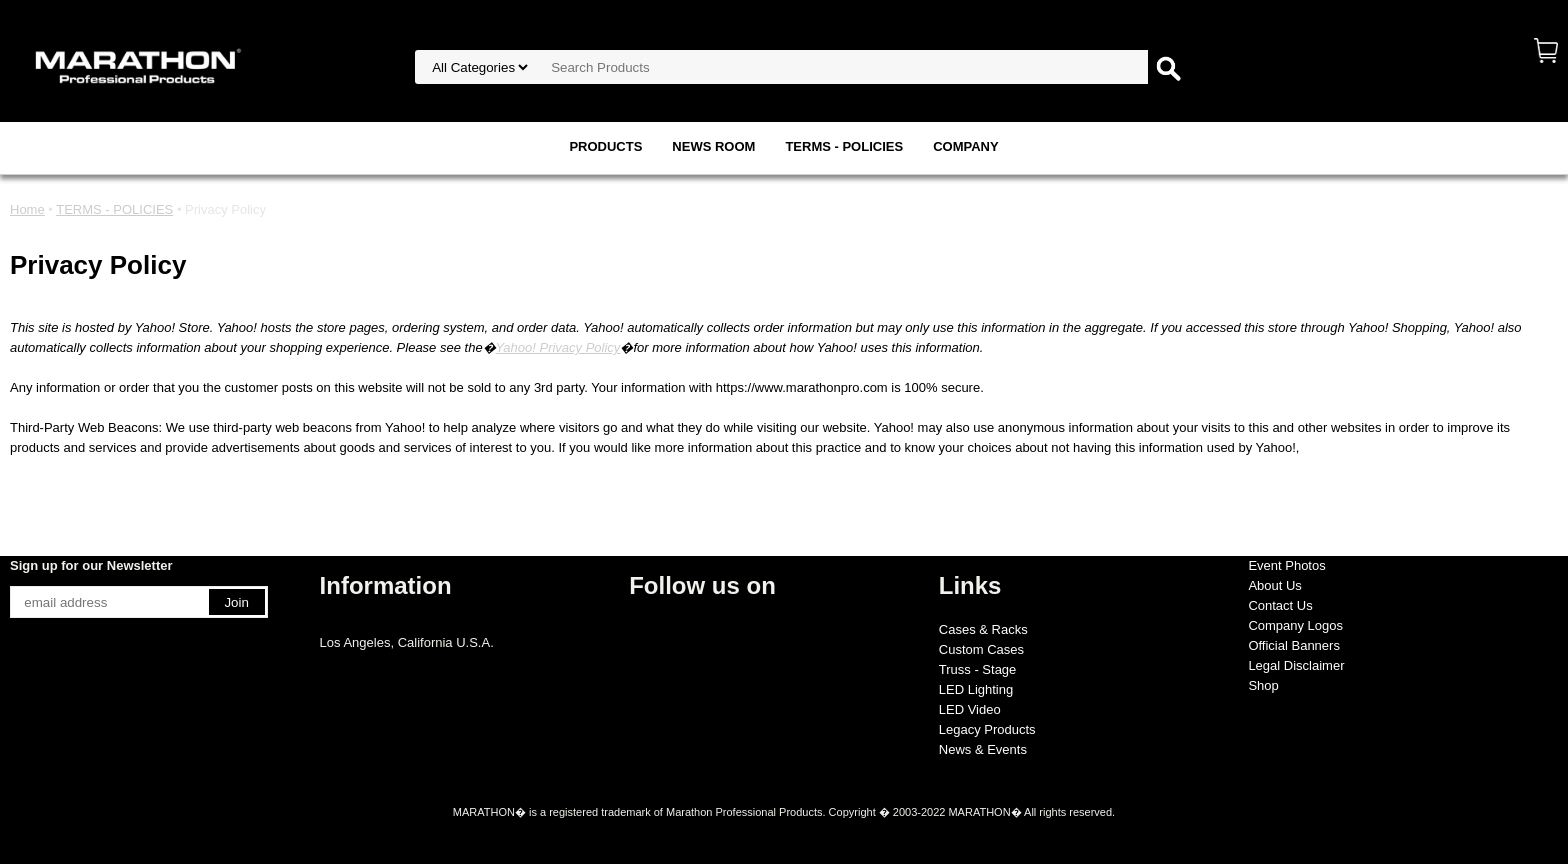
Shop (1263, 685)
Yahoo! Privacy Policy (558, 347)
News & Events (983, 749)
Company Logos (1295, 625)
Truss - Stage (978, 669)
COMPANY (965, 146)
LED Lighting (976, 689)
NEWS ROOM (713, 146)
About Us (1274, 585)
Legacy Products (987, 729)
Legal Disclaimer (1296, 665)
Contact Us (1280, 605)
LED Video (970, 709)
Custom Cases (981, 649)
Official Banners (1294, 645)
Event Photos (1286, 565)
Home (27, 209)
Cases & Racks (983, 629)
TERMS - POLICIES (844, 146)
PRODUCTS (605, 146)
